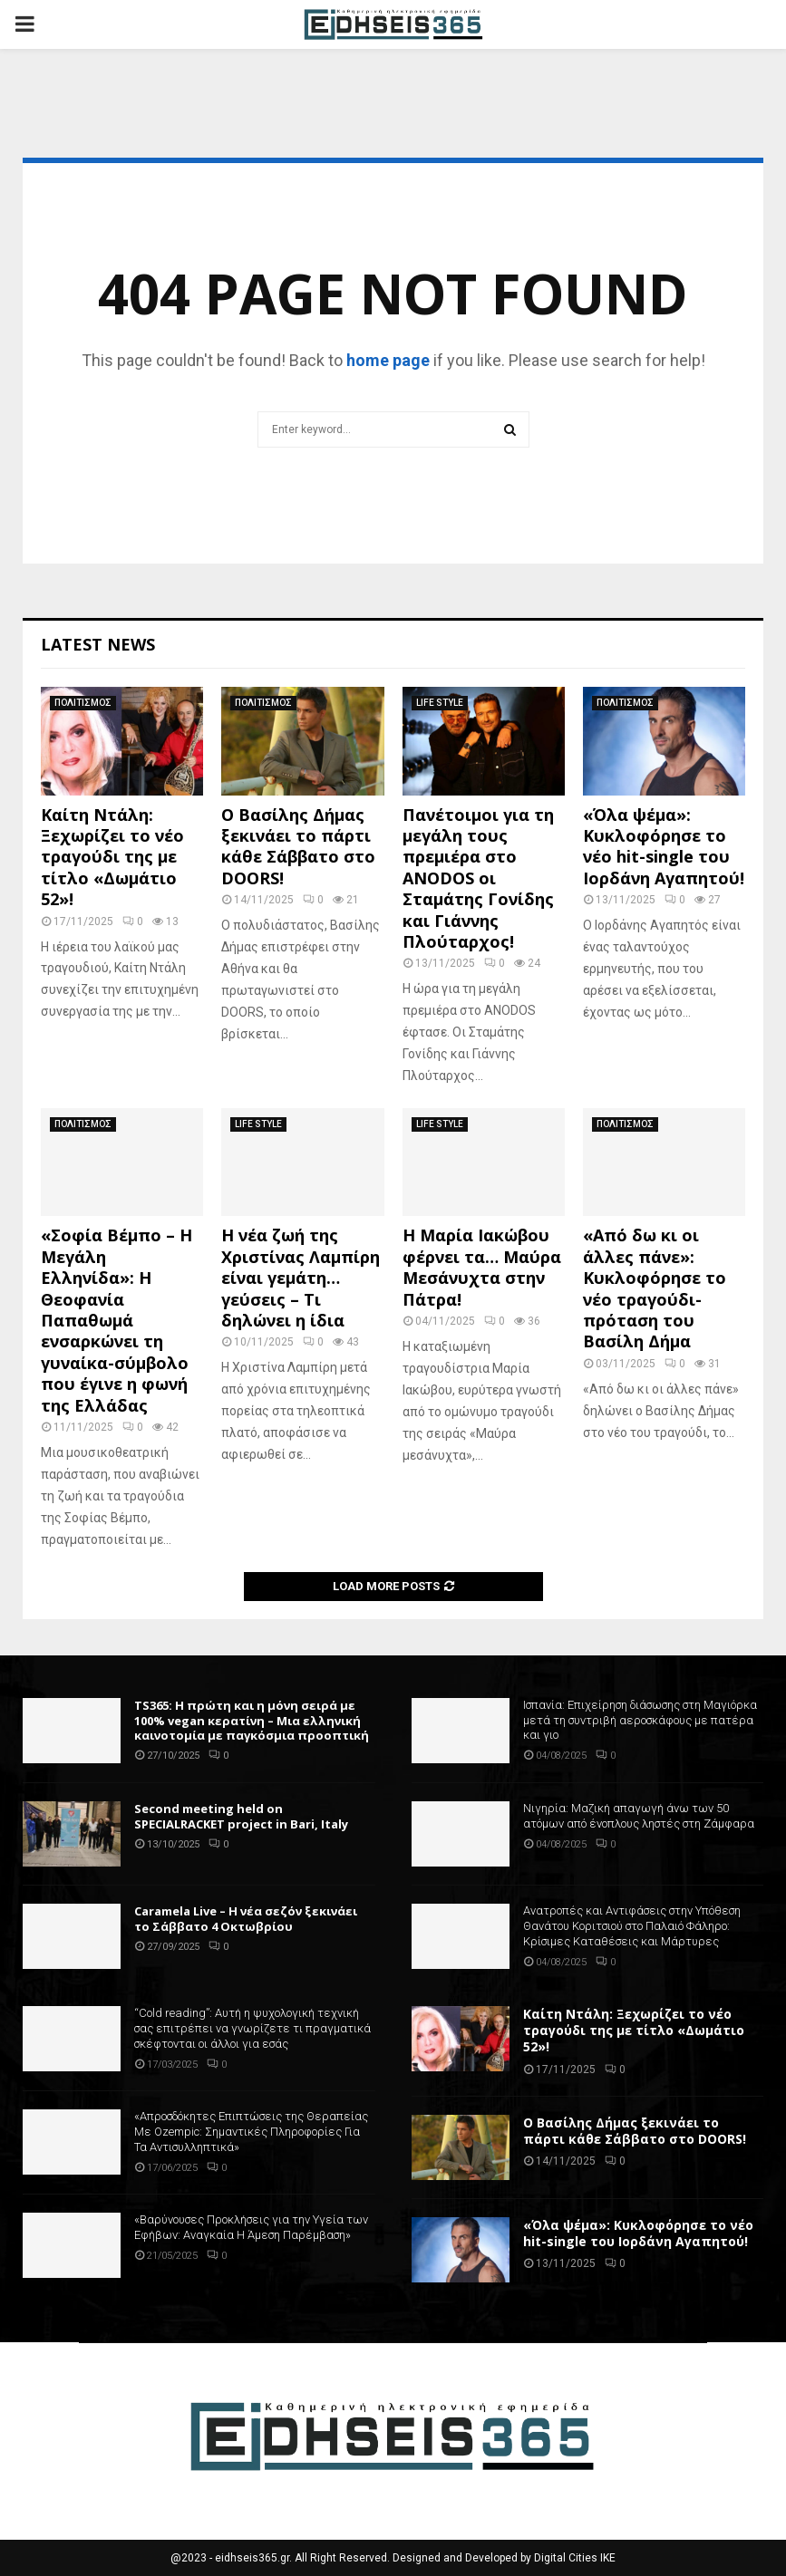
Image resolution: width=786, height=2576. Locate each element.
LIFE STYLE (439, 703)
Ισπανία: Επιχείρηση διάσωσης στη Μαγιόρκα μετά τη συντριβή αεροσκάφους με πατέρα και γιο (640, 1720)
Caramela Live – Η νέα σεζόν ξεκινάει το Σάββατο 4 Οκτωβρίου (245, 1918)
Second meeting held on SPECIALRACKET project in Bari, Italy (241, 1816)
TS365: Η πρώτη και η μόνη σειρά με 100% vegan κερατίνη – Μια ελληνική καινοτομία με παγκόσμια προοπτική (251, 1720)
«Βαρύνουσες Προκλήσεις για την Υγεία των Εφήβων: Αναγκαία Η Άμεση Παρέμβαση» (251, 2227)
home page (388, 360)
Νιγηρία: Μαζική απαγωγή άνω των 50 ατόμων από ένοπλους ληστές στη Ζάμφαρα (638, 1815)
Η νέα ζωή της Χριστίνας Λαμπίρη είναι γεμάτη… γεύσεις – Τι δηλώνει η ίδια (300, 1277)
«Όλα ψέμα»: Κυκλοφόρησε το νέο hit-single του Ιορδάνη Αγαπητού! (663, 846)
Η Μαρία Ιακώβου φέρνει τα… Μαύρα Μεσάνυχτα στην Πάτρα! (482, 1266)
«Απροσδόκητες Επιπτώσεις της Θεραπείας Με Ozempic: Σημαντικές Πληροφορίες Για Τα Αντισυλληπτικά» (251, 2131)
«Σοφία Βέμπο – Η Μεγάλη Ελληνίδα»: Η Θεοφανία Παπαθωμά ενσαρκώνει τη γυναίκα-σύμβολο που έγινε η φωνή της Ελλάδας (116, 1319)
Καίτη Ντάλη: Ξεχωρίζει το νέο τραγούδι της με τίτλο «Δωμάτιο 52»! (112, 857)
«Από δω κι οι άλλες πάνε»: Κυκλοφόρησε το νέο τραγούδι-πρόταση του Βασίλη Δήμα (654, 1288)
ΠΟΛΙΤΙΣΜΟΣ (83, 703)
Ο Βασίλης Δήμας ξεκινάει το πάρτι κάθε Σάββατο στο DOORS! (298, 846)
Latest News (98, 644)
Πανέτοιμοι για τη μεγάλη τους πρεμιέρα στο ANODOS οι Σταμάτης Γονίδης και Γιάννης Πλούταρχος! (478, 878)
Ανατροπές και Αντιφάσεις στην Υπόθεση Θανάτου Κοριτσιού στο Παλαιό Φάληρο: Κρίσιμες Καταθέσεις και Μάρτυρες (632, 1926)
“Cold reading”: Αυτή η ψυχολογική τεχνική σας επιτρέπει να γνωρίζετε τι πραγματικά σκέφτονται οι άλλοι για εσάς (252, 2028)
